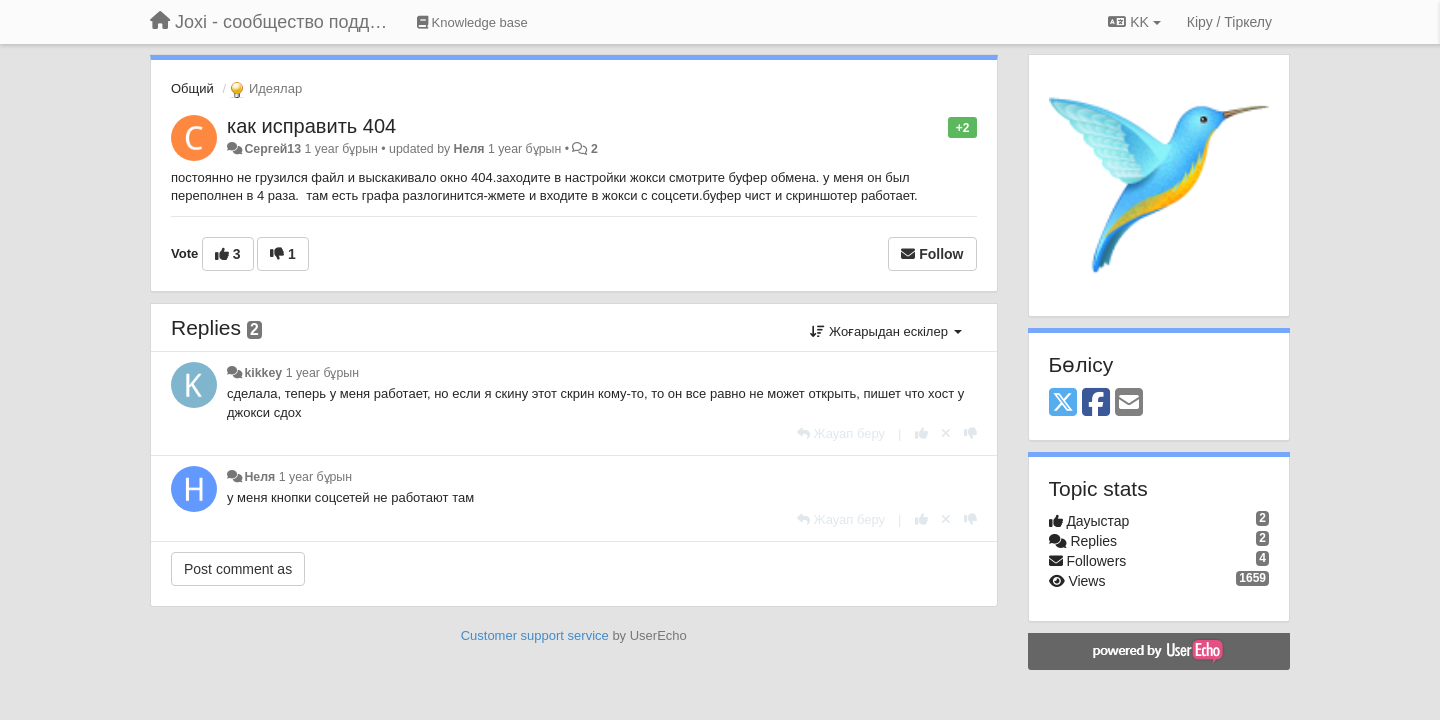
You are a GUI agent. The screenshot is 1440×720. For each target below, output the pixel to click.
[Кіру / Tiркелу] (1229, 22)
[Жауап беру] (841, 433)
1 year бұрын (322, 373)
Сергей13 (272, 149)
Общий (192, 88)
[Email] (1129, 403)
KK (1134, 22)
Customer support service (535, 635)
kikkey (263, 373)
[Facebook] (1096, 403)
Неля (469, 149)
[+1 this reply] (921, 433)
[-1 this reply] (970, 433)
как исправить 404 (311, 126)
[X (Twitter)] (1063, 403)
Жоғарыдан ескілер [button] (885, 331)
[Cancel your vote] (946, 433)
